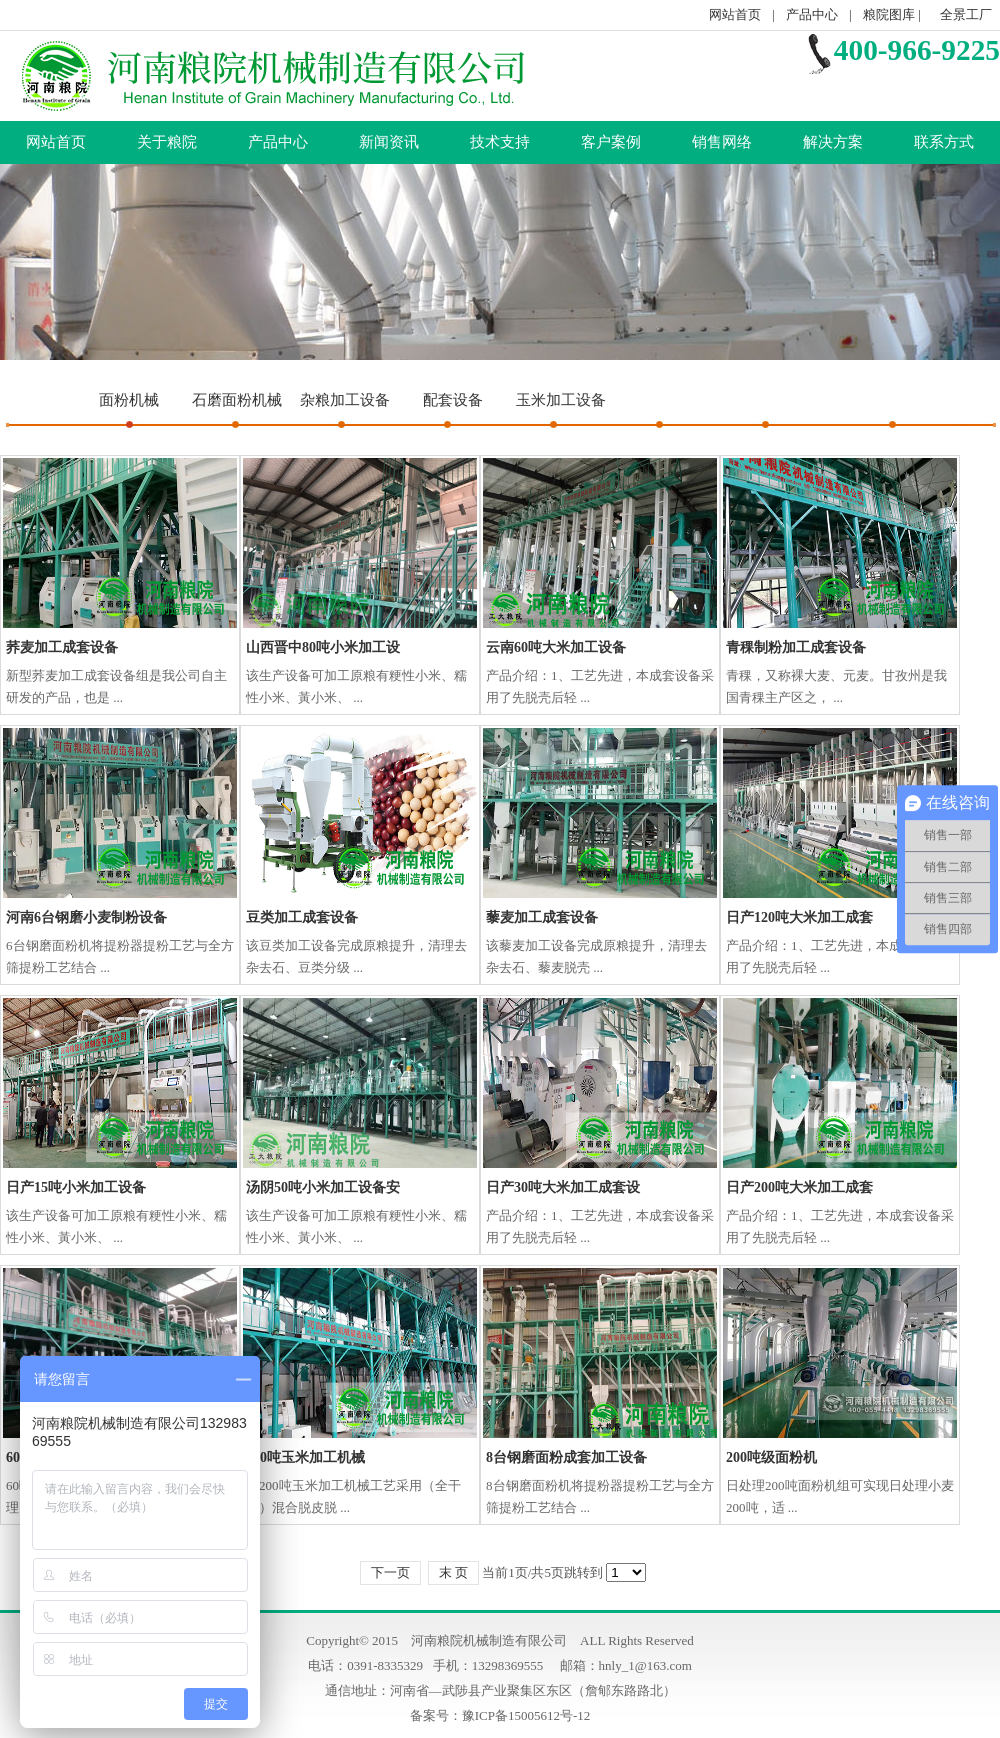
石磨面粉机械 (237, 400)
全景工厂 (966, 14)
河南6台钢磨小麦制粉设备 (86, 917)
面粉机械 (129, 400)
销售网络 (722, 142)
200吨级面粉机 (771, 1457)
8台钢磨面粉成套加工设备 (566, 1457)
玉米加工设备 (561, 400)
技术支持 (500, 142)
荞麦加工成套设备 (62, 647)
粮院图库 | (893, 14)
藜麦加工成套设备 (542, 917)
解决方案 (833, 142)
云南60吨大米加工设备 (556, 647)
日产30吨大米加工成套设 (563, 1187)
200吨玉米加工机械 (305, 1457)
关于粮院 (167, 142)
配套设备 (453, 400)
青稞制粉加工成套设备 (796, 647)
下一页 (390, 1572)
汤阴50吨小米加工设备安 (323, 1187)
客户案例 (611, 142)
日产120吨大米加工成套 (799, 917)
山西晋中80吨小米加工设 (323, 647)
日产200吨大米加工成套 (799, 1187)
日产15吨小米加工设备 (76, 1187)
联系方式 (944, 142)
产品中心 (812, 14)
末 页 (453, 1572)
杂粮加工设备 (345, 400)
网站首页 (735, 14)
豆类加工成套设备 (302, 917)
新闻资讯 (389, 142)
